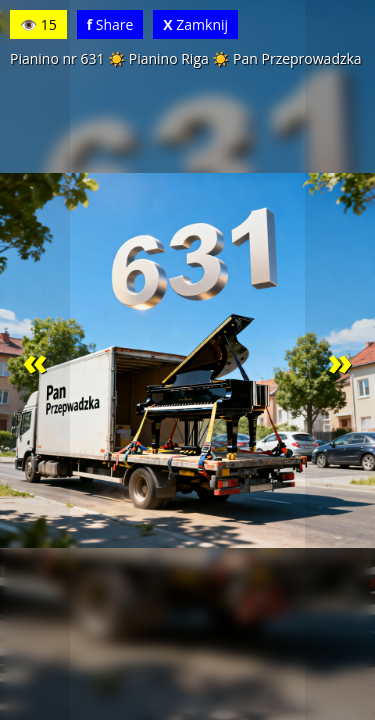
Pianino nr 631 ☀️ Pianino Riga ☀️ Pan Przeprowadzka (186, 58)
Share (110, 24)
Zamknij (195, 24)
